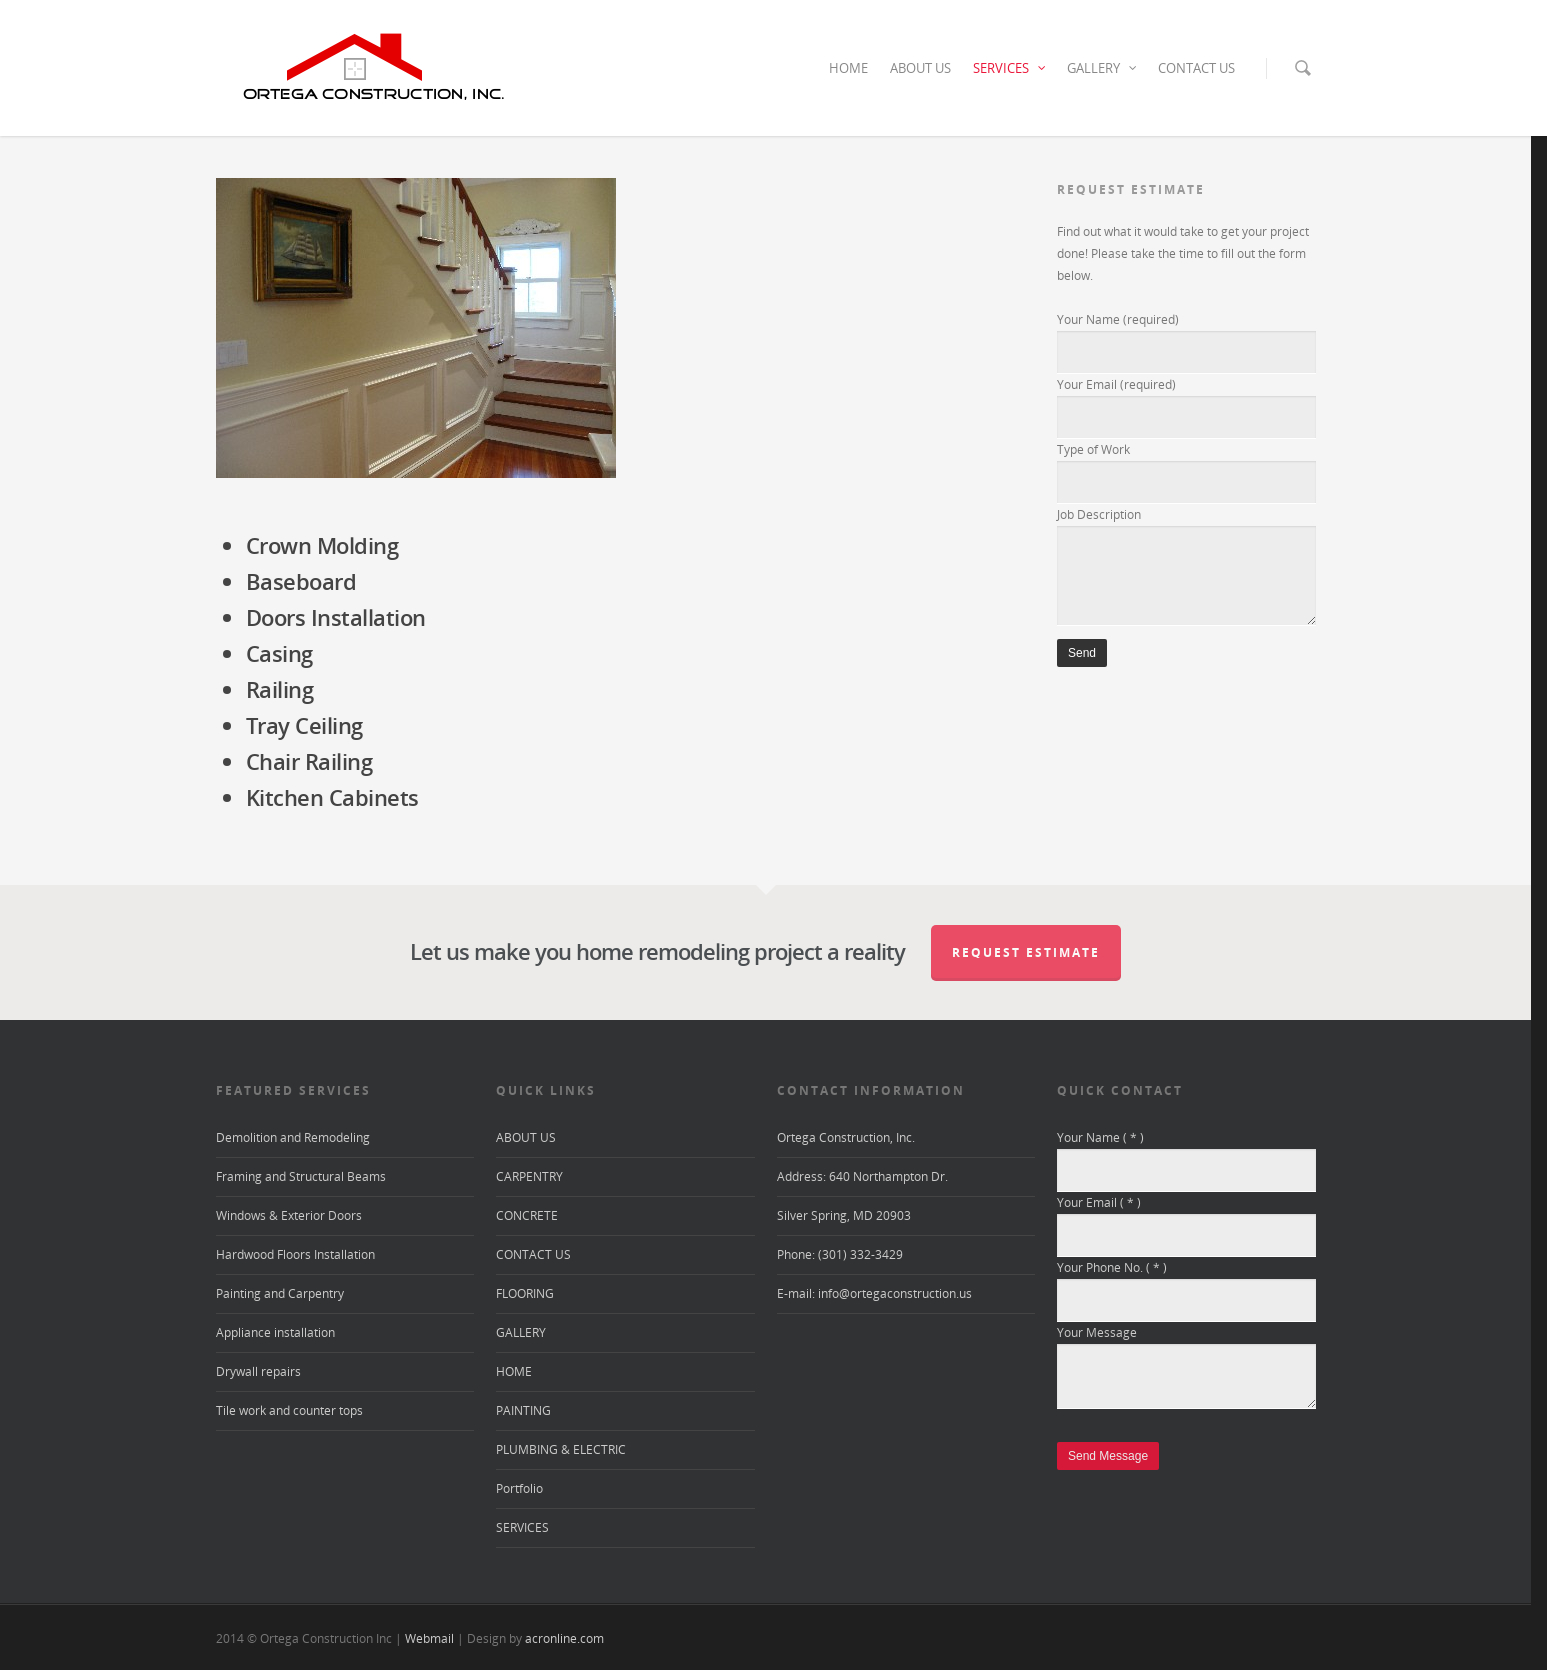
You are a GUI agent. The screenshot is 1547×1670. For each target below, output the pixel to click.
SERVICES (1010, 68)
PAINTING (523, 1410)
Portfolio (519, 1488)
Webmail (429, 1638)
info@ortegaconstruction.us (895, 1293)
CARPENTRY (529, 1176)
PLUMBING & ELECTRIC (561, 1449)
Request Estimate (1026, 952)
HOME (848, 68)
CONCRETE (527, 1215)
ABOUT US (920, 68)
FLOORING (525, 1293)
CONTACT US (1196, 68)
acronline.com (564, 1638)
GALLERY (1102, 68)
